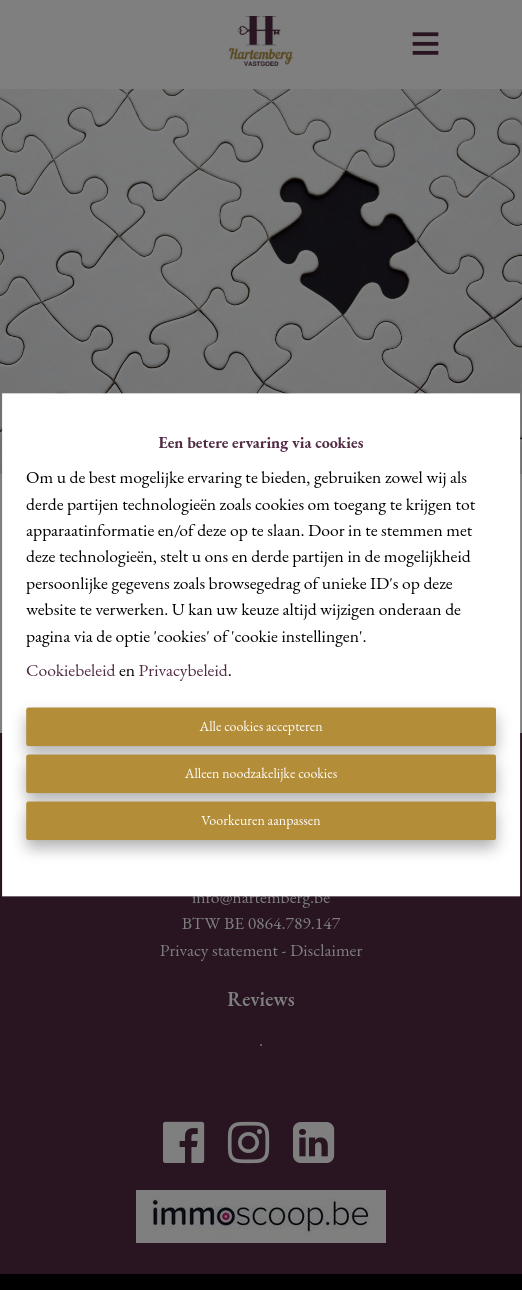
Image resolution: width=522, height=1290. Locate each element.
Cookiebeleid (70, 669)
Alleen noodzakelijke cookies (261, 774)
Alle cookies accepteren (260, 727)
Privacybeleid (183, 669)
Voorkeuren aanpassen (260, 821)
